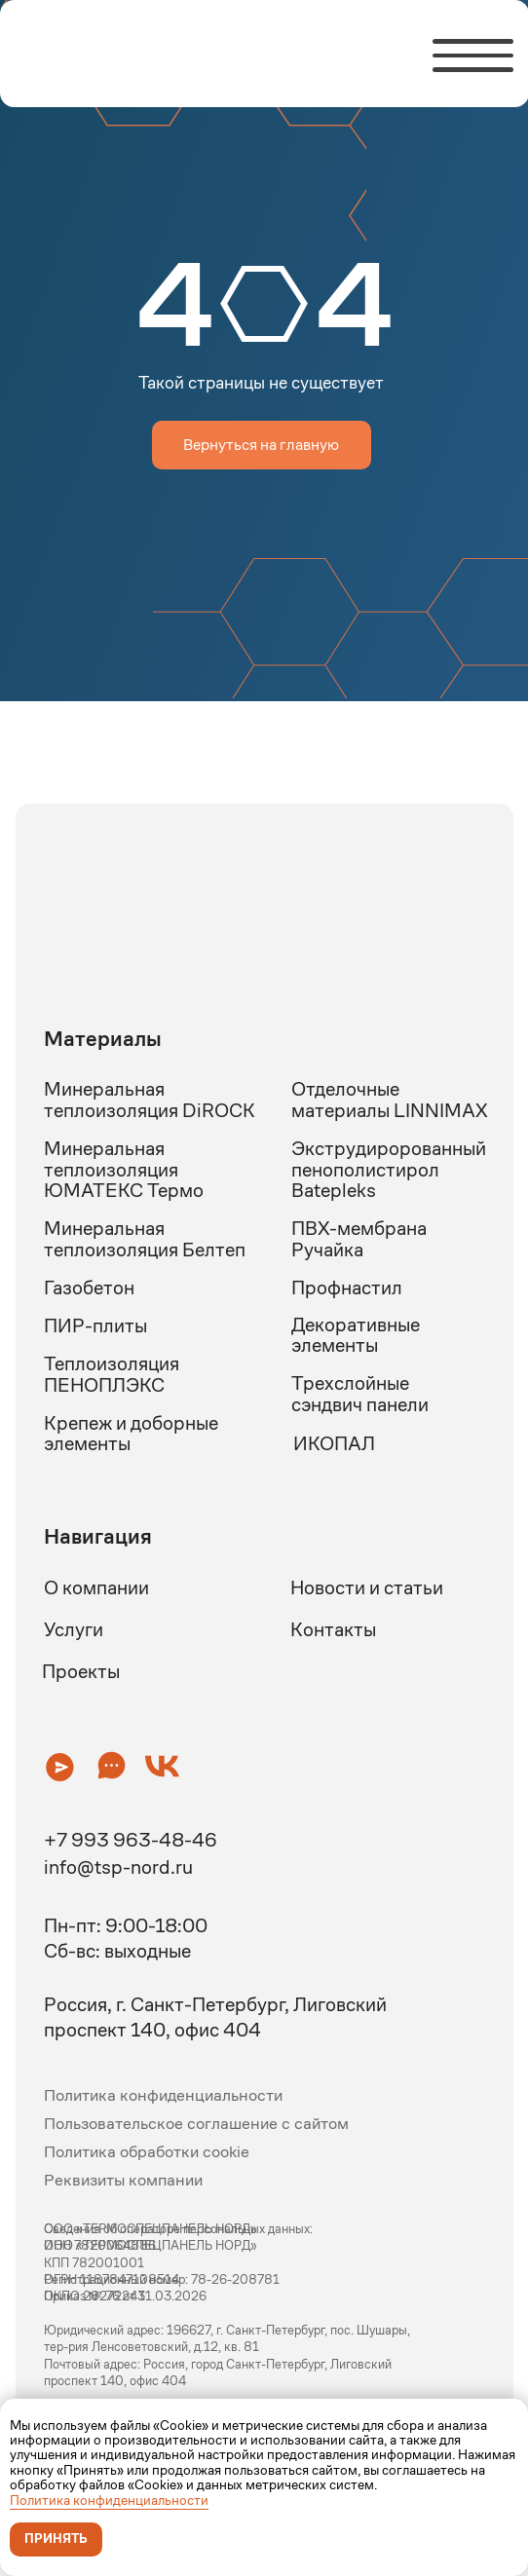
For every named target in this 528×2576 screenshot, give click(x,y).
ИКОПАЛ (334, 1443)
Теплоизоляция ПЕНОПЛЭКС (111, 1374)
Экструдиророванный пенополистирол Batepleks (388, 1169)
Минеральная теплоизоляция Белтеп (144, 1238)
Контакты (333, 1629)
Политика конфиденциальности (109, 2500)
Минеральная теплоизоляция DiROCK (149, 1099)
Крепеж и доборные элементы (131, 1433)
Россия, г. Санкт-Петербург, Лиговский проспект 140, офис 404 (215, 2017)
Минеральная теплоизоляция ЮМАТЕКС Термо (124, 1169)
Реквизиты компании (123, 2179)
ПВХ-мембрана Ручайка (359, 1238)
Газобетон (89, 1287)
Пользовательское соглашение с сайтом (196, 2123)
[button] (60, 1766)
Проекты (81, 1671)
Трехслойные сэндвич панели (360, 1393)
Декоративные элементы (355, 1335)
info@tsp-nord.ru (118, 1867)
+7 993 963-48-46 (130, 1839)
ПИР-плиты (95, 1325)
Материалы (103, 1039)
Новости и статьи (366, 1587)
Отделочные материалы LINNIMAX (389, 1099)
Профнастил (346, 1287)
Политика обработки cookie (146, 2151)
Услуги (73, 1629)
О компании (96, 1587)
